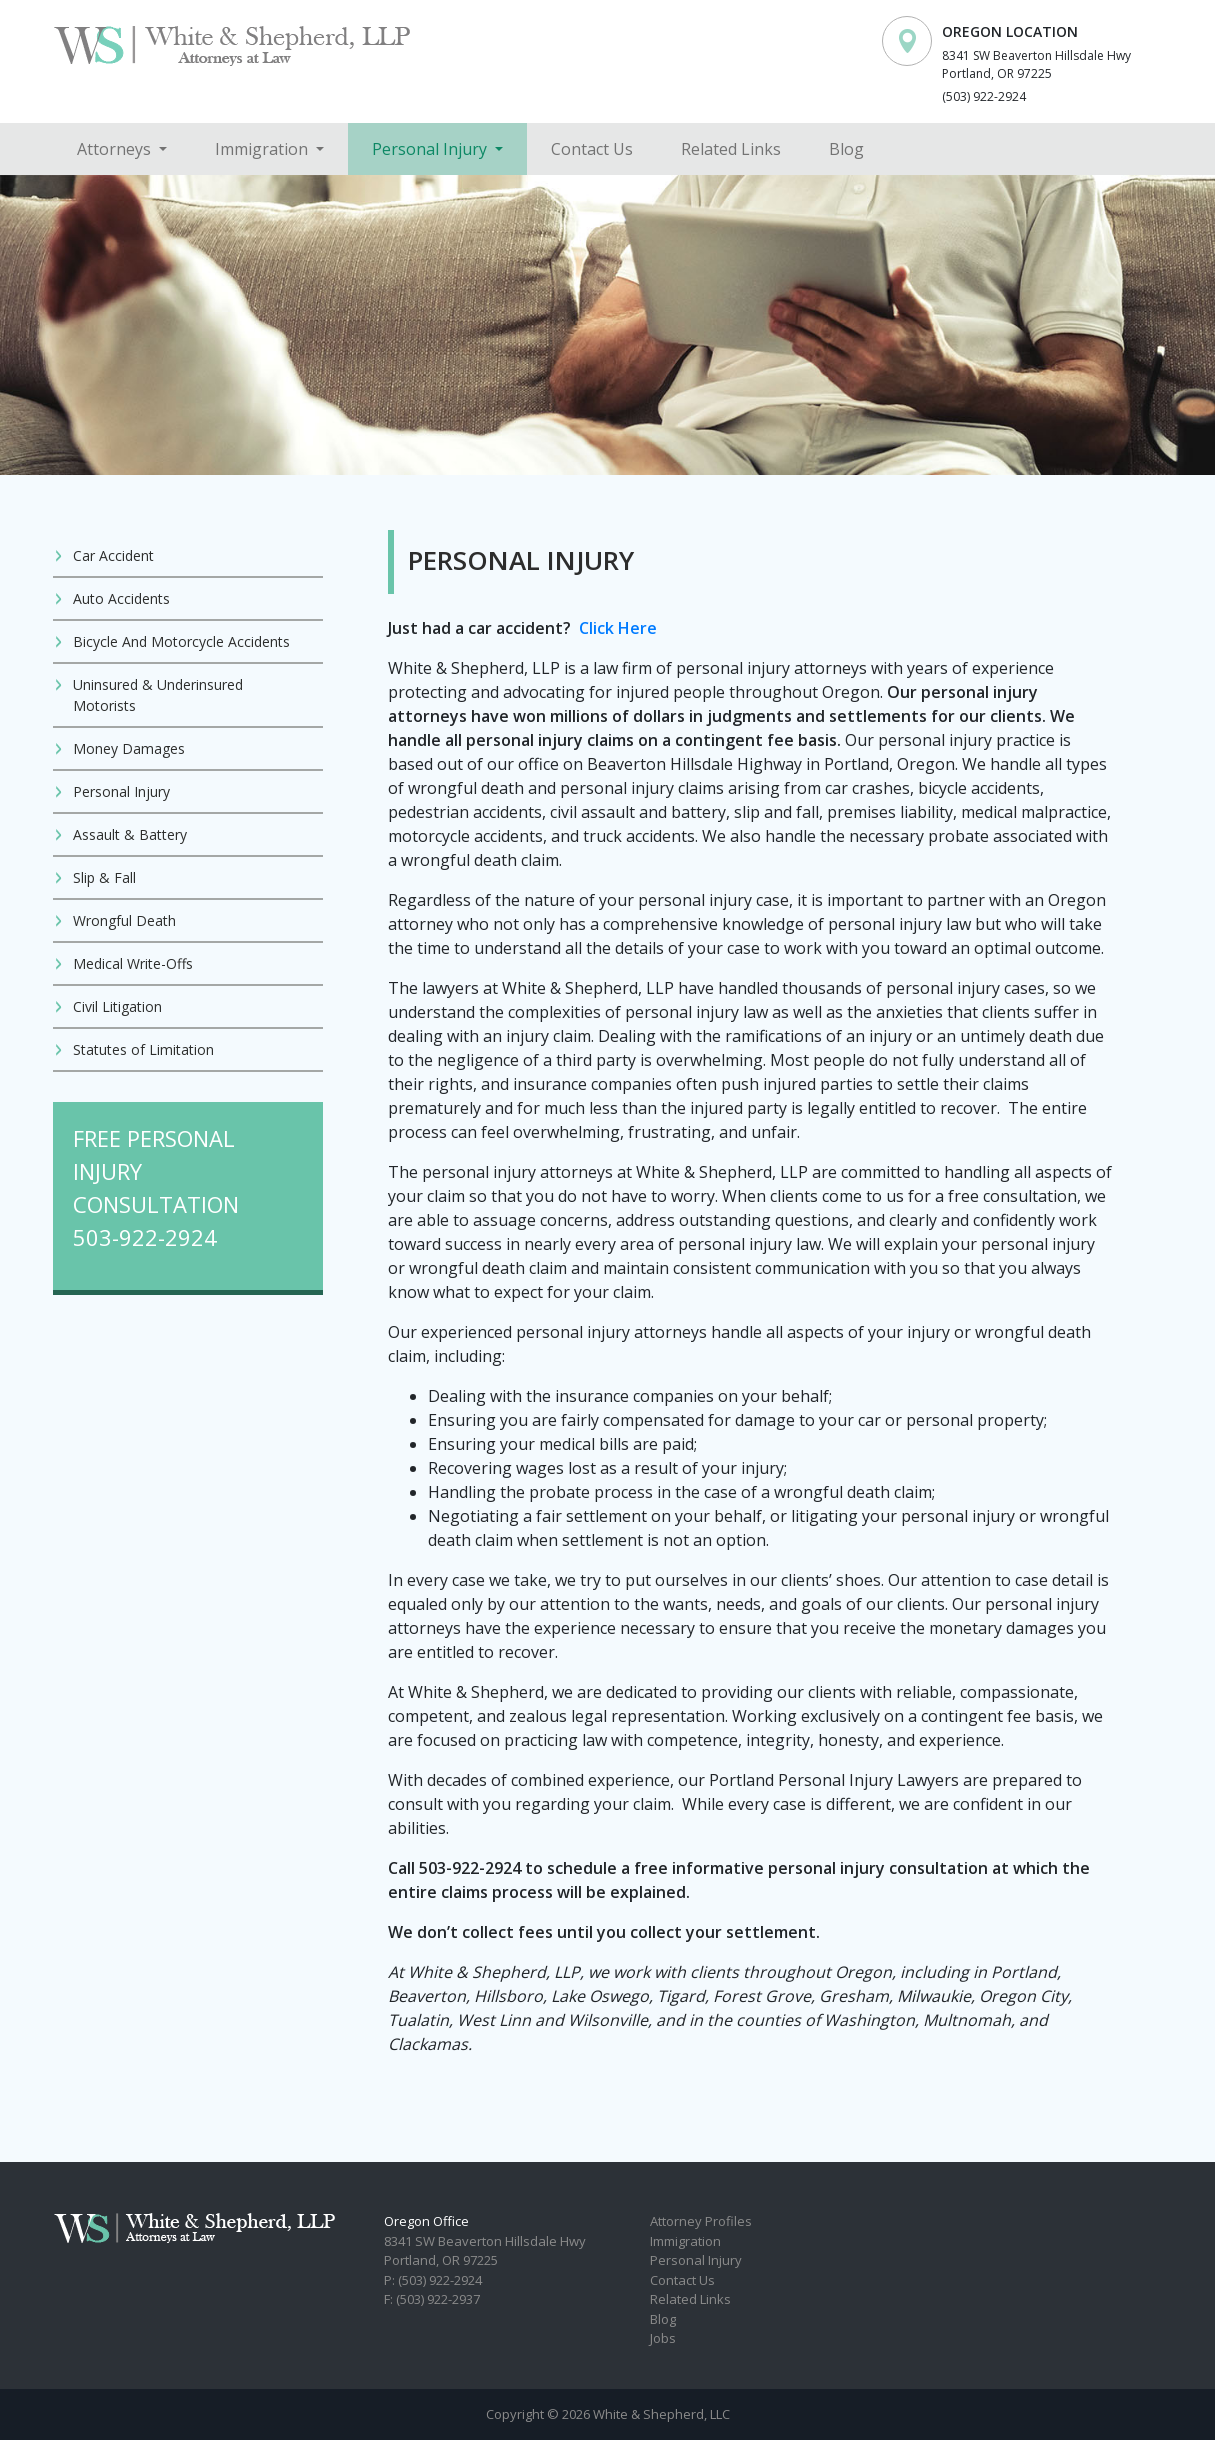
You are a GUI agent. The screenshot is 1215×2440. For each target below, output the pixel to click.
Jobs (663, 2338)
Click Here (618, 628)
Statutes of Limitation (143, 1049)
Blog (846, 149)
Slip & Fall (104, 877)
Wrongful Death (124, 920)
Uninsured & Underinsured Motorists (158, 695)
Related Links (731, 149)
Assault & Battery (130, 834)
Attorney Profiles (701, 2221)
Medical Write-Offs (133, 963)
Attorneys (116, 149)
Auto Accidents (121, 598)
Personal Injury (431, 149)
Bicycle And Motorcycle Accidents (181, 641)
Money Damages (129, 748)
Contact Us (592, 149)
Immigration (263, 149)
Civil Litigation (117, 1006)
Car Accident (113, 555)
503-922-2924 (145, 1237)
